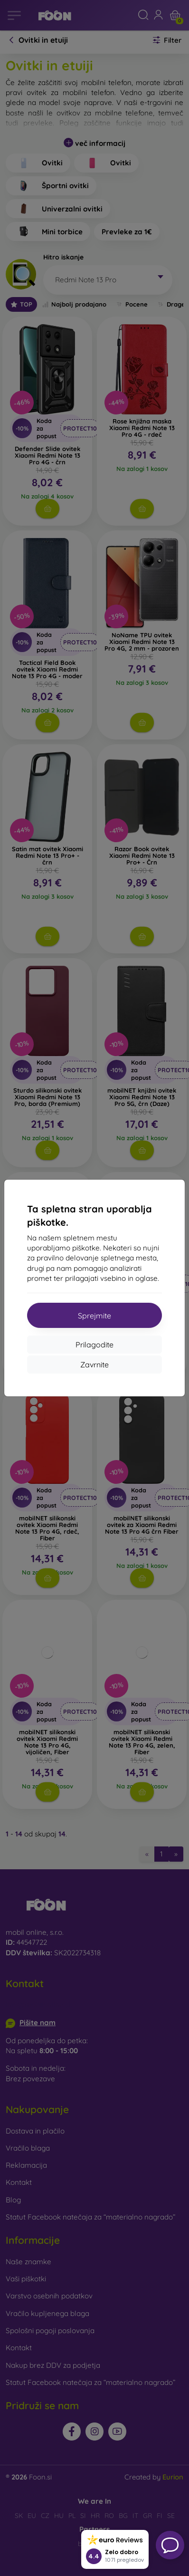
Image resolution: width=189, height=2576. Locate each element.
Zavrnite (94, 1364)
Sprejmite (94, 1315)
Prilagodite (94, 1344)
